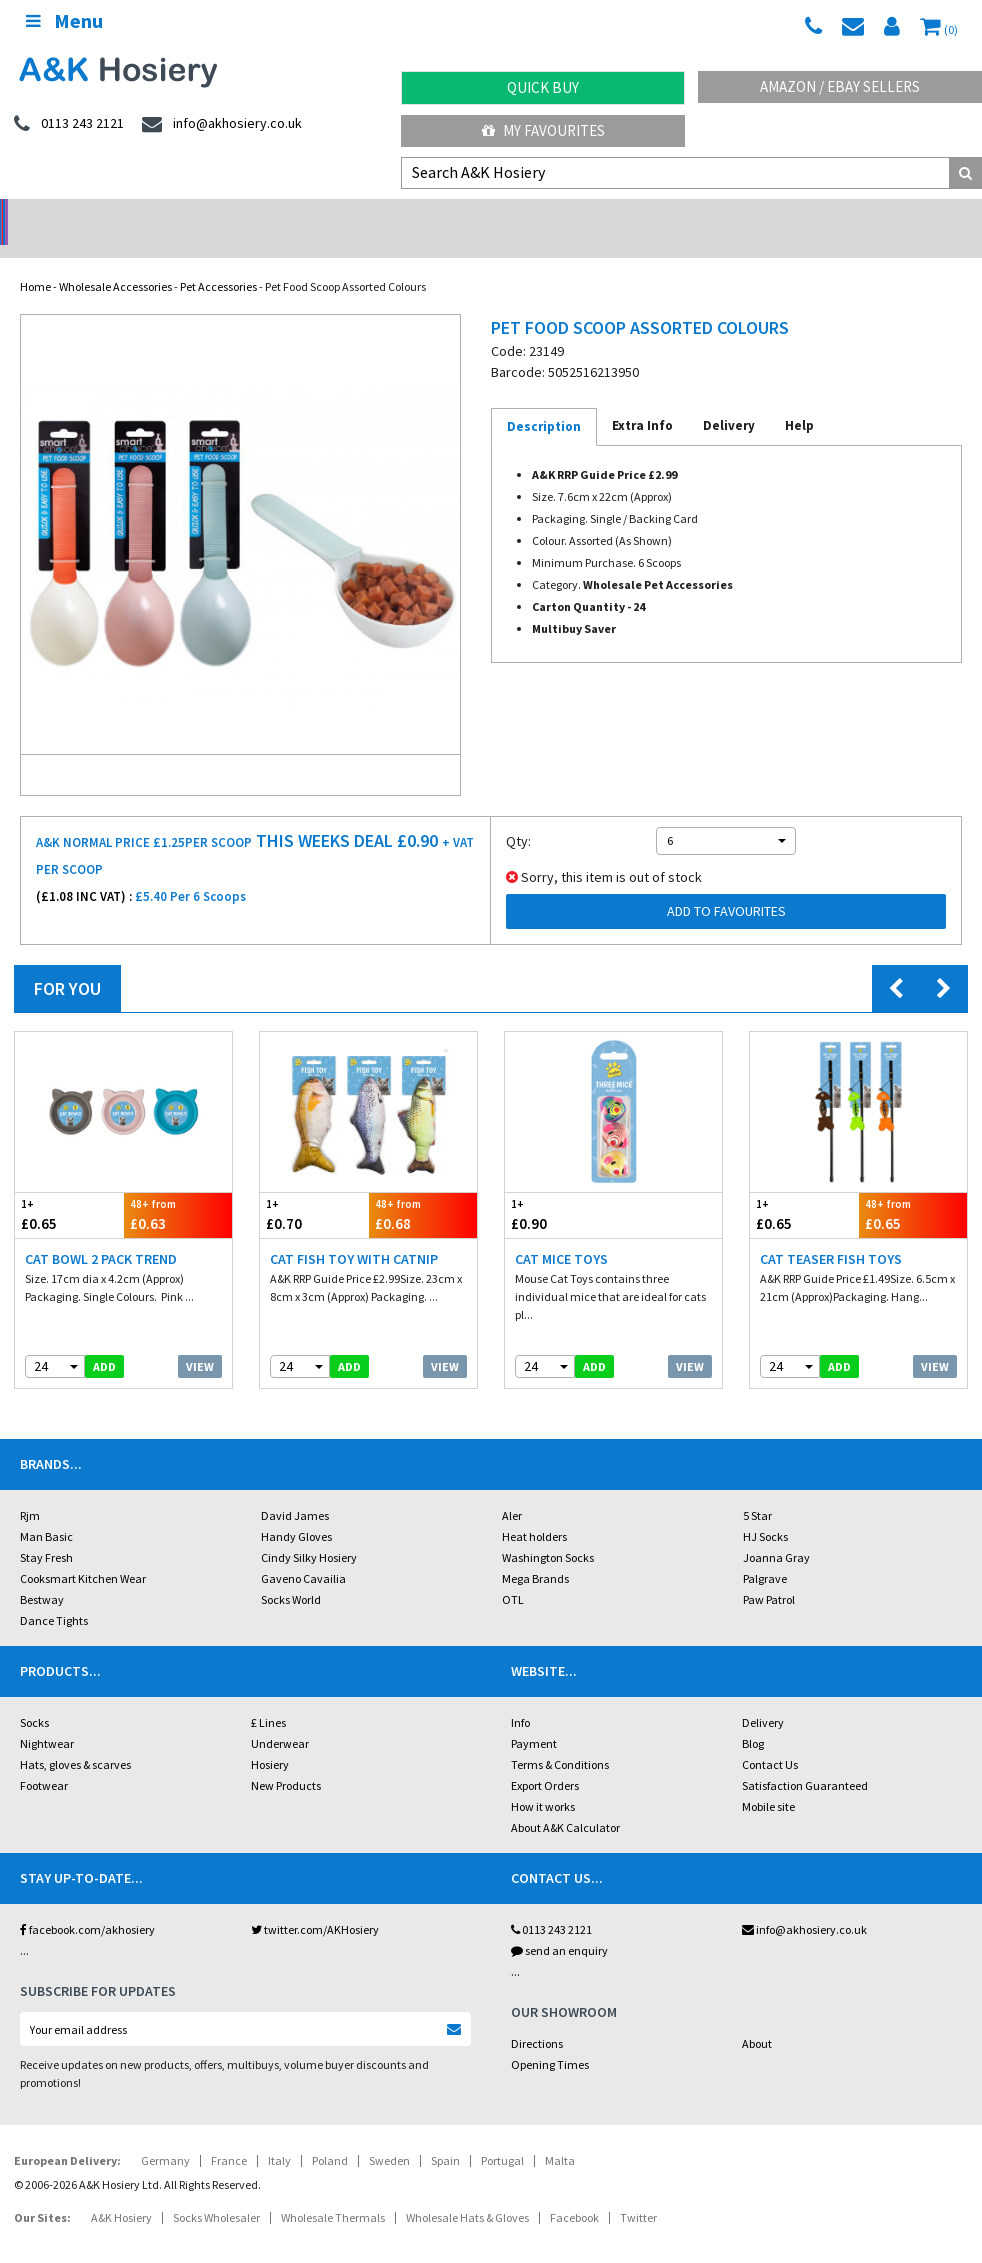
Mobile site (768, 1780)
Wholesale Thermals (333, 2191)
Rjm (30, 1489)
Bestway (42, 1573)
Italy (279, 2134)
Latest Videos (859, 215)
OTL (513, 1573)
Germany (165, 2134)
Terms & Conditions (560, 1738)
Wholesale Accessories (115, 260)
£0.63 (178, 1188)
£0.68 (423, 1188)
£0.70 (314, 1188)
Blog (753, 1717)
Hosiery (270, 1738)
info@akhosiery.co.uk (804, 1903)
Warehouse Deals (613, 215)
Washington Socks (548, 1531)
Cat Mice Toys (561, 1233)
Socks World (291, 1573)
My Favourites (543, 130)
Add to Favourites (726, 885)
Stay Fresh (46, 1531)
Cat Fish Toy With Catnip (354, 1233)
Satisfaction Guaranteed (805, 1759)
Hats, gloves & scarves (75, 1738)
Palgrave (765, 1552)
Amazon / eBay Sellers (840, 86)
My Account (368, 215)
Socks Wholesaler (216, 2191)
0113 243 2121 (551, 1903)
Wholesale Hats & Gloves (467, 2191)
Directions (537, 2017)
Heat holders (534, 1510)
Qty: (518, 815)
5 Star (757, 1489)
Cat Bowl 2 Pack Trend (101, 1233)
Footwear (44, 1759)
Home (35, 260)
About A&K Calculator (565, 1801)
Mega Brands (535, 1552)
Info (520, 1696)
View (200, 1340)
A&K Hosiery (121, 2191)
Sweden (389, 2134)
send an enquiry (559, 1924)
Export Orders (545, 1759)
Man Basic (46, 1510)
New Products (286, 1759)
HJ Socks (765, 1510)
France (229, 2134)
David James (295, 1489)
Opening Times (550, 2038)
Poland (330, 2134)
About (757, 2017)
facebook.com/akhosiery (87, 1903)
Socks (34, 1696)
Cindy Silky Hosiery (309, 1531)
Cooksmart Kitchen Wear (83, 1552)
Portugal (502, 2134)
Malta (560, 2134)
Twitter (638, 2191)
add (104, 1340)
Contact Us (770, 1738)
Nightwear (47, 1717)
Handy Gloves (296, 1510)
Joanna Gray (776, 1531)
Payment (534, 1717)
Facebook (574, 2191)
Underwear (280, 1717)
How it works (543, 1780)
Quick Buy (543, 87)
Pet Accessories (218, 260)
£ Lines (268, 1696)
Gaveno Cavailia (303, 1552)
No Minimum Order (122, 215)
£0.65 (69, 1188)
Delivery (763, 1696)
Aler (512, 1489)
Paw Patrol (769, 1573)
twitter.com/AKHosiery (315, 1903)
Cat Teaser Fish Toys (831, 1233)
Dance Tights (54, 1594)
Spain (445, 2134)
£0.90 (559, 1188)
